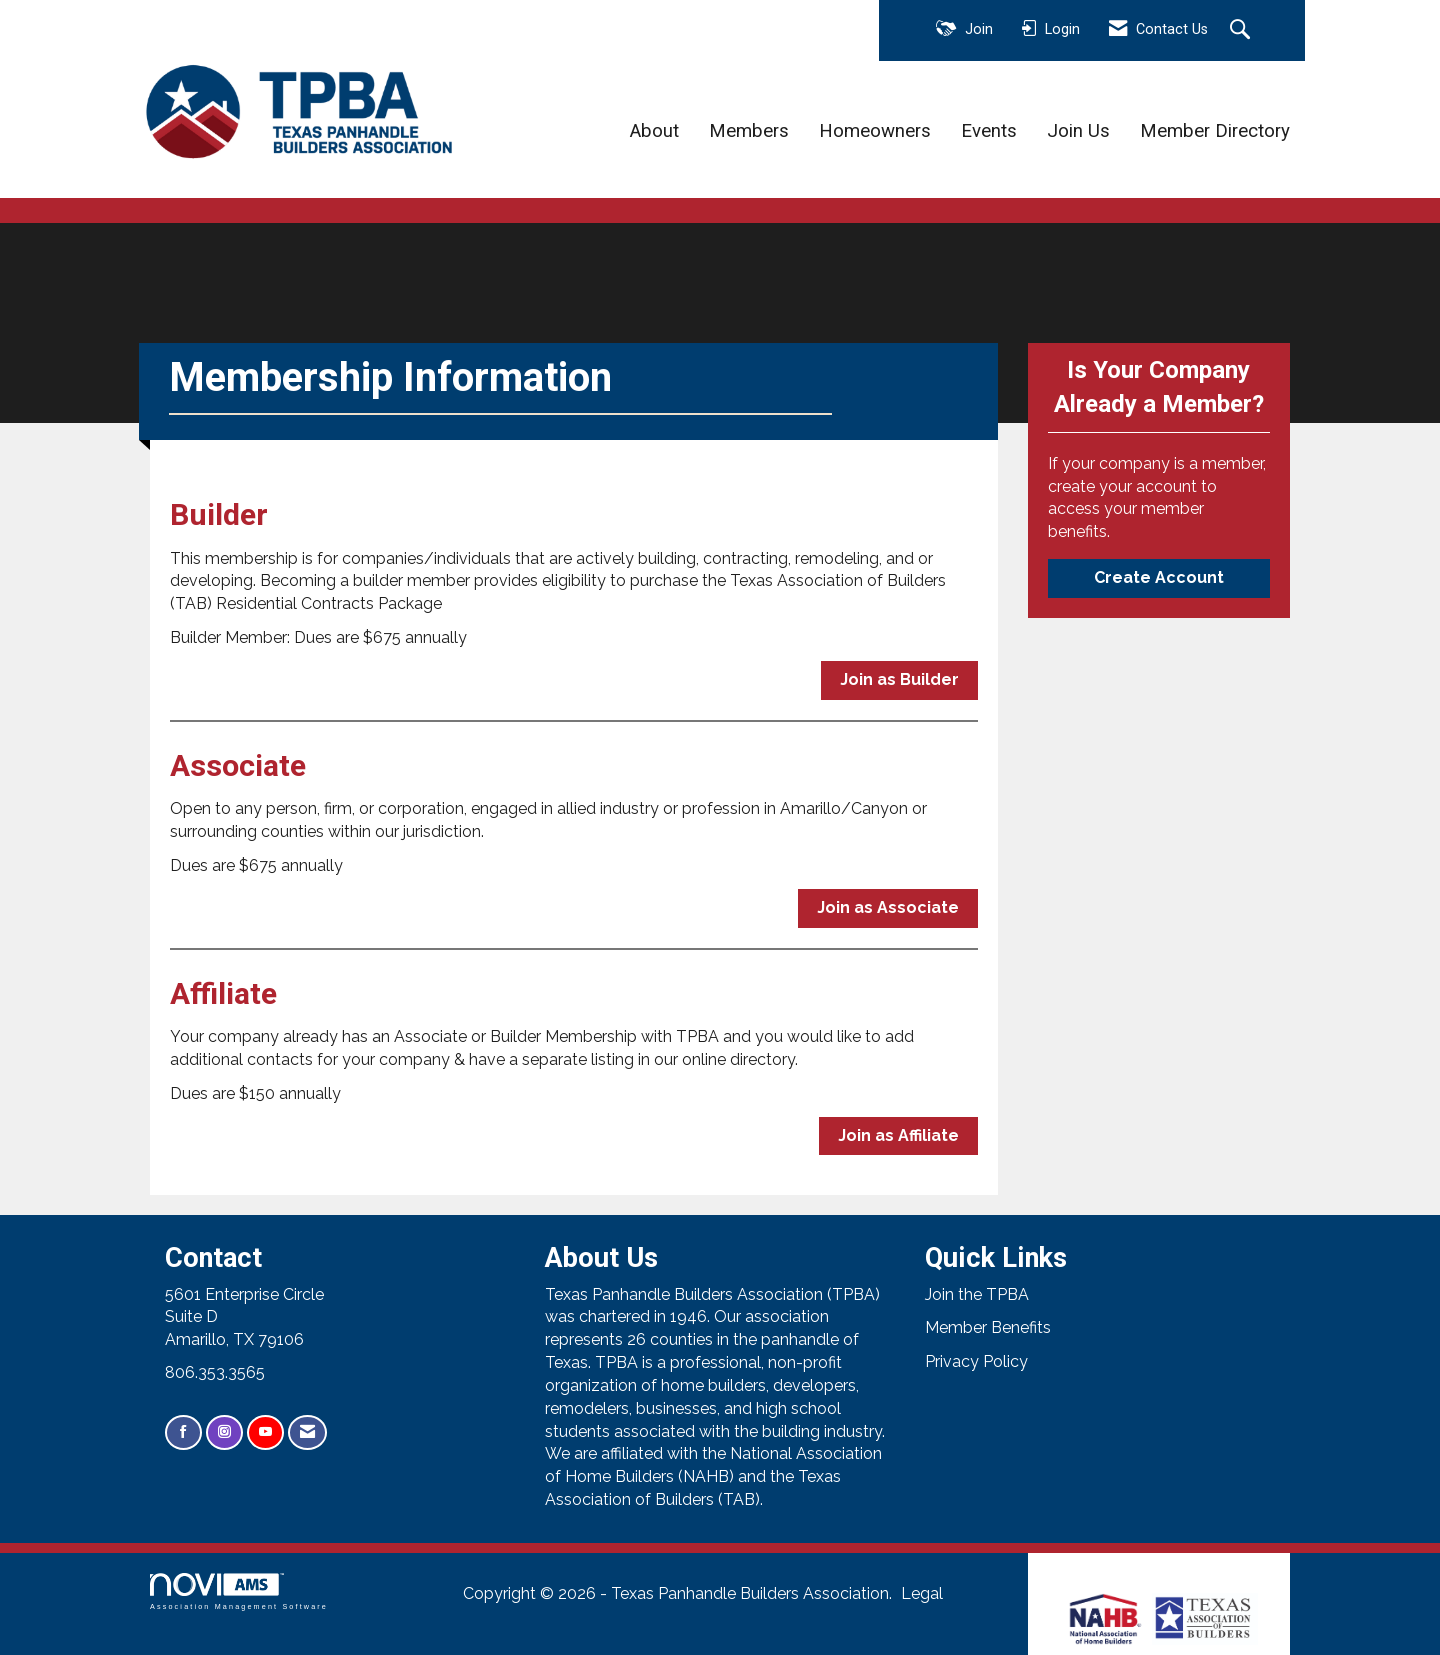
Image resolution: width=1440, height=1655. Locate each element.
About (654, 131)
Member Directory (1215, 131)
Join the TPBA (977, 1294)
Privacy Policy (976, 1361)
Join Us (1078, 131)
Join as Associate (888, 907)
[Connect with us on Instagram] (224, 1432)
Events (989, 131)
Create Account (1159, 577)
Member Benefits (988, 1327)
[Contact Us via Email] (307, 1432)
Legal (922, 1593)
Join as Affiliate (898, 1135)
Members (749, 131)
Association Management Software (239, 1591)
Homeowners (875, 131)
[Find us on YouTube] (265, 1432)
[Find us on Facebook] (183, 1432)
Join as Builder (899, 679)
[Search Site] (1242, 31)
